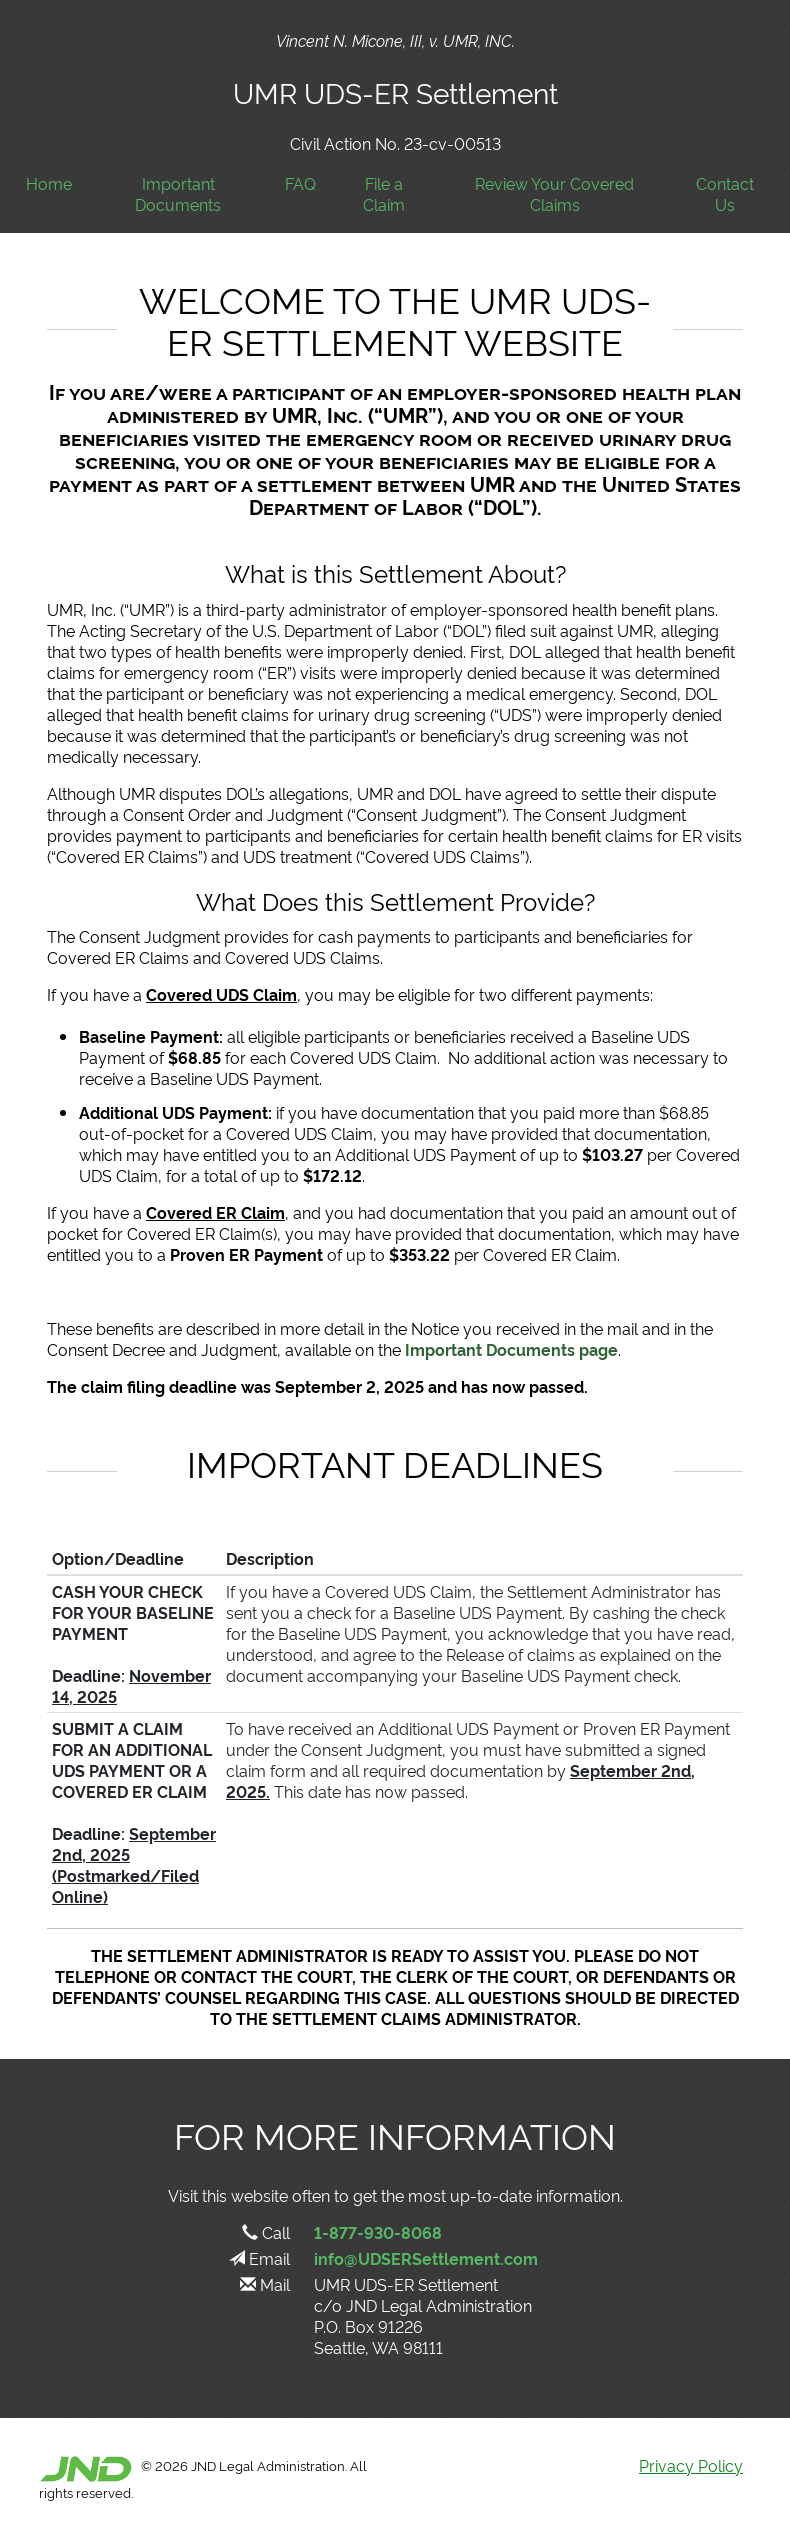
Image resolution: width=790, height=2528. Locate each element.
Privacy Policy (691, 2465)
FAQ (300, 183)
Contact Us (725, 194)
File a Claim (384, 194)
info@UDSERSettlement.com (426, 2258)
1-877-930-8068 (378, 2232)
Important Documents (178, 194)
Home (49, 183)
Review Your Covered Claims (554, 194)
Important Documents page (511, 1349)
